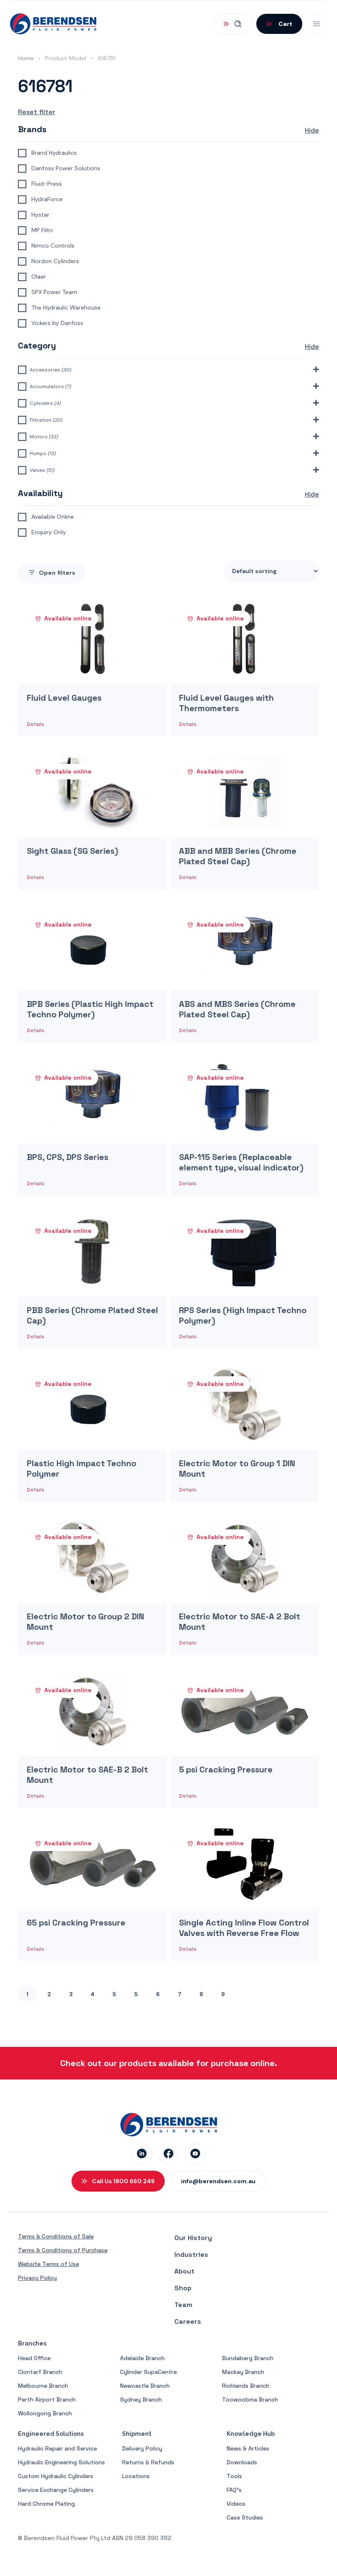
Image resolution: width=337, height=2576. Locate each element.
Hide (312, 130)
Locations (136, 2476)
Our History (193, 2237)
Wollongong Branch (45, 2413)
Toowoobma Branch (250, 2399)
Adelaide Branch (142, 2358)
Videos (236, 2503)
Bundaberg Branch (247, 2358)
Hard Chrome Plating (46, 2503)
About (184, 2271)
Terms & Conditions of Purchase (62, 2250)
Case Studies (245, 2517)
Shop (182, 2288)
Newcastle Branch (145, 2385)
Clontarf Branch (40, 2372)
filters (51, 572)
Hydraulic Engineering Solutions (61, 2462)
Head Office (34, 2358)
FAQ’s (234, 2490)
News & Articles (248, 2448)
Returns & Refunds (148, 2462)
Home (25, 58)
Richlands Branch (245, 2385)
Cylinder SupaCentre (148, 2372)
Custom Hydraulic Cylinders (55, 2476)
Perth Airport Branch (47, 2399)
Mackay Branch (243, 2372)
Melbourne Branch (43, 2385)
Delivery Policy (142, 2448)
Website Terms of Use (48, 2264)
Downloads (242, 2462)
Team (183, 2304)
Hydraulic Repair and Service (57, 2448)
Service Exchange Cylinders (56, 2490)
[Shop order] (271, 571)
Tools (234, 2476)
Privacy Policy (37, 2278)
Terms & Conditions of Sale (56, 2236)
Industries (191, 2254)
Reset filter (36, 112)
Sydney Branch (141, 2399)
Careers (187, 2321)
